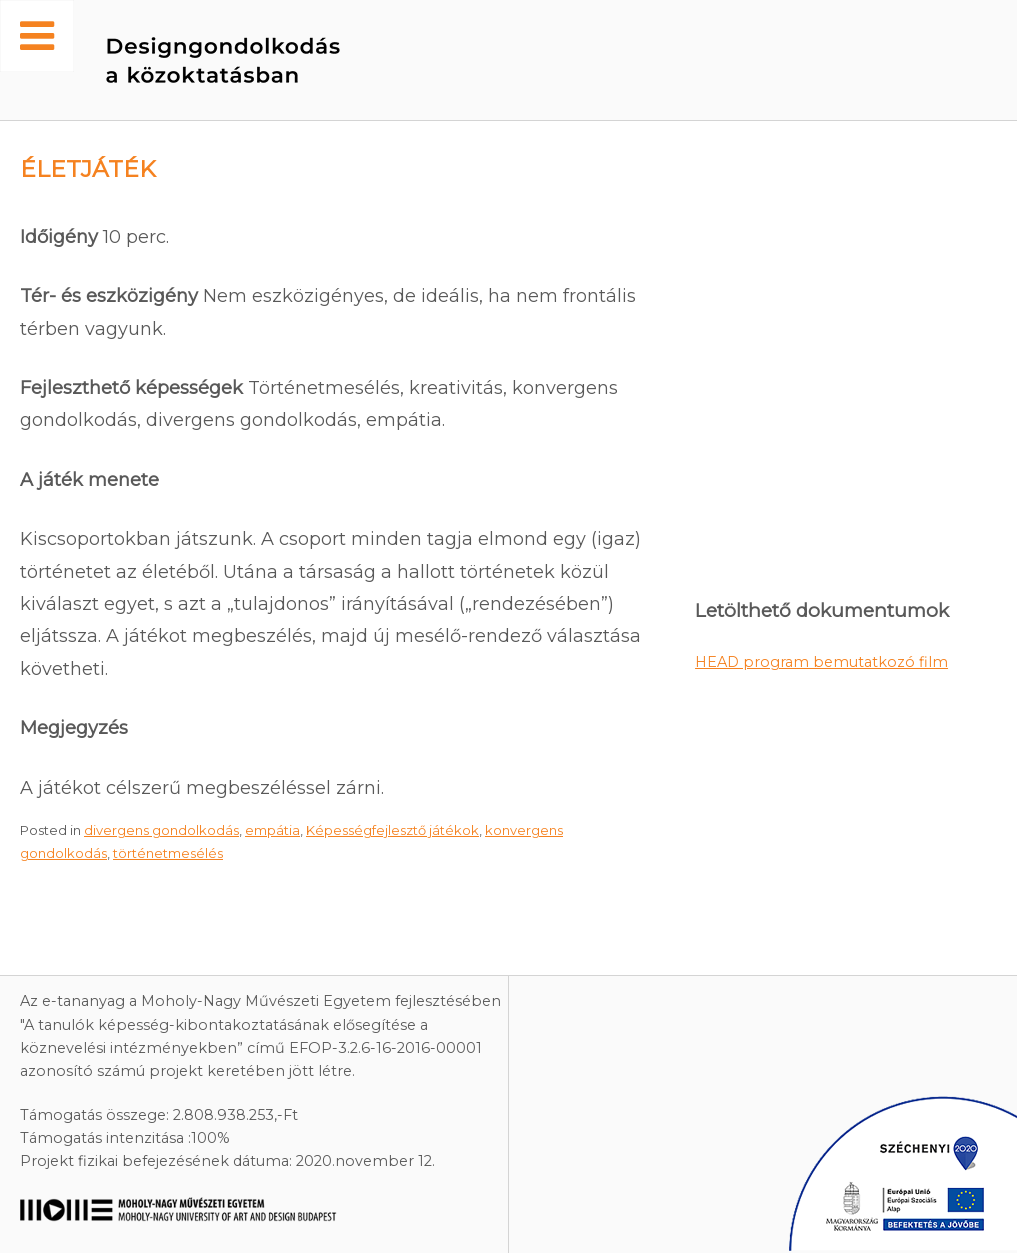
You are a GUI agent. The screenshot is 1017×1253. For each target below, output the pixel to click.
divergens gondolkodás (161, 830)
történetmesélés (168, 853)
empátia (272, 830)
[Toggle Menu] (37, 36)
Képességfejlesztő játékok (392, 830)
